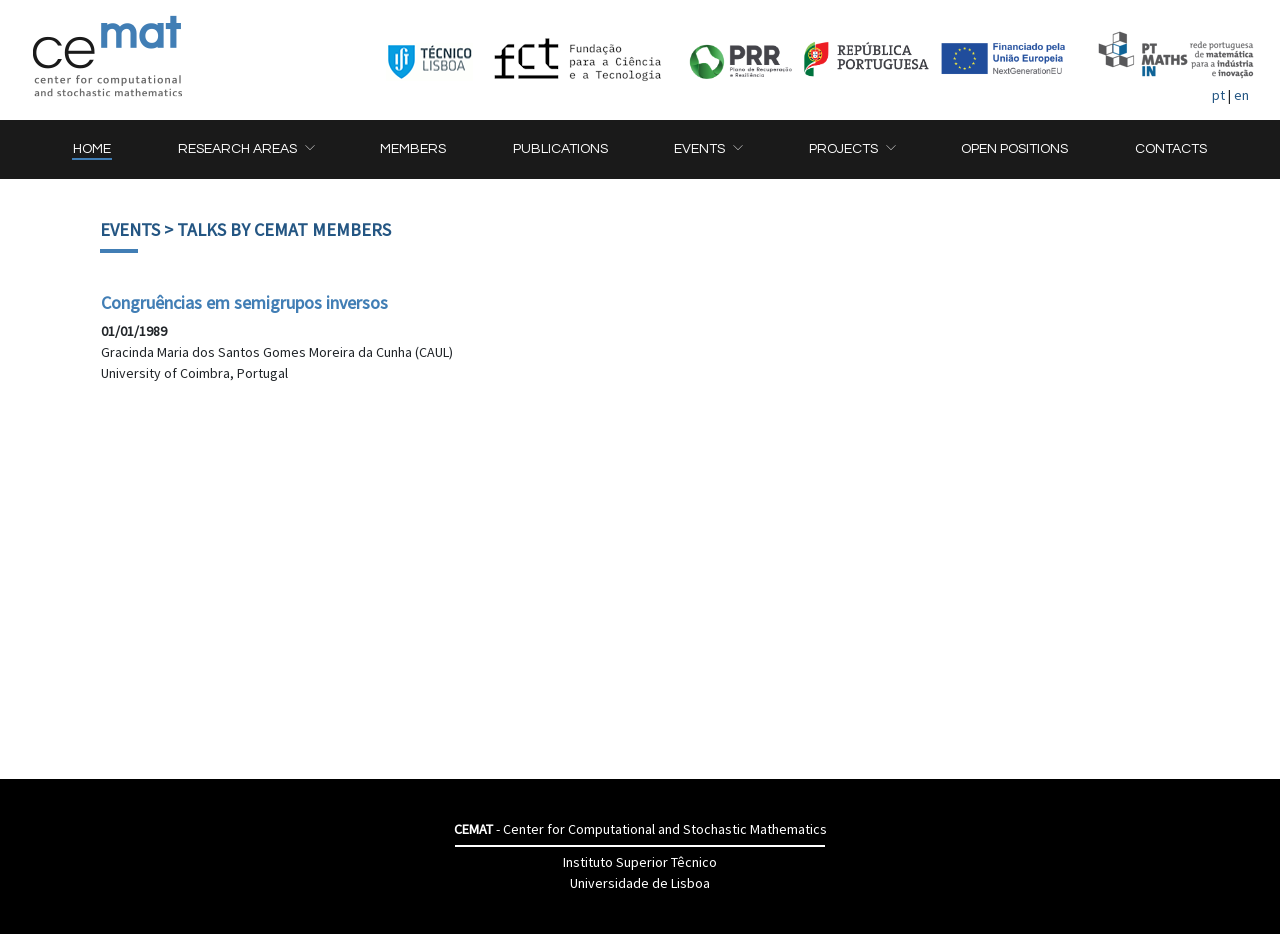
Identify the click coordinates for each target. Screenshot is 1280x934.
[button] (246, 149)
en (1241, 95)
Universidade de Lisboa (640, 883)
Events (130, 229)
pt (1218, 95)
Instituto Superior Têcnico (640, 862)
